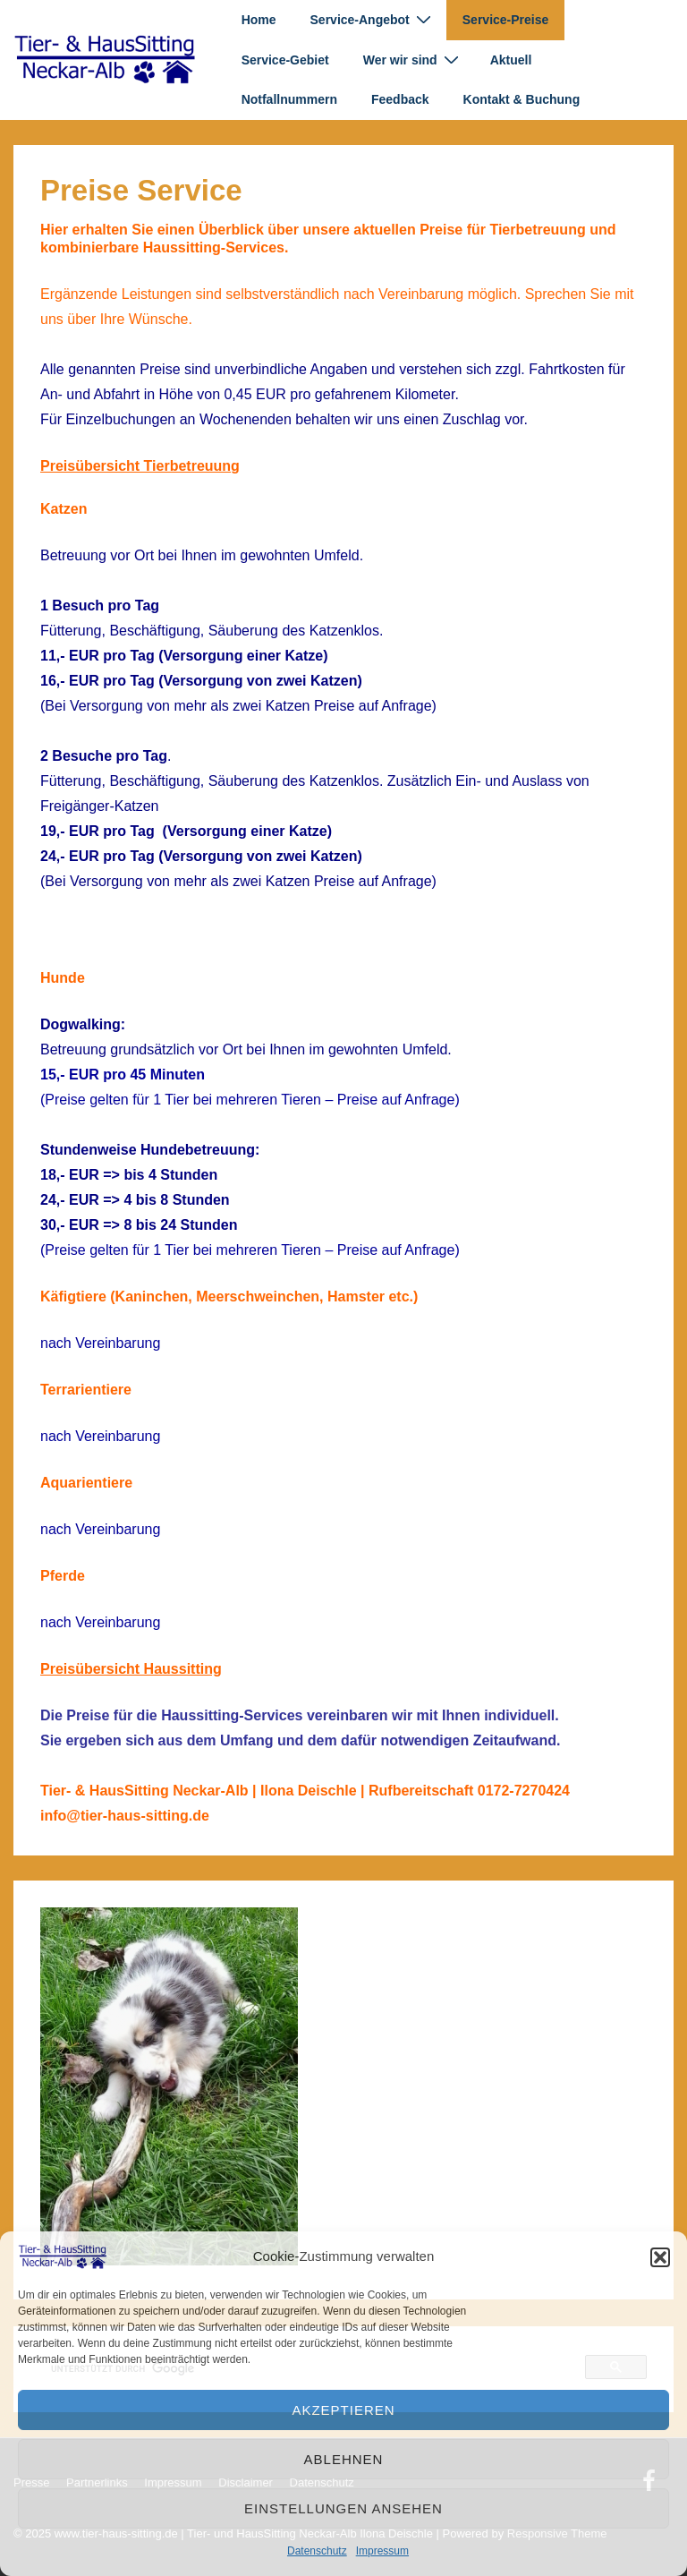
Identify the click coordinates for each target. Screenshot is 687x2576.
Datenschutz (317, 2551)
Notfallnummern (289, 99)
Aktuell (511, 60)
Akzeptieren (343, 2410)
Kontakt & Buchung (522, 99)
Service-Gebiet (285, 60)
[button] (660, 2257)
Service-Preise (505, 20)
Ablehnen (344, 2459)
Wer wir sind (413, 59)
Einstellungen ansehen (343, 2508)
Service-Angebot (373, 19)
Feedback (400, 99)
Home (259, 20)
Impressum (382, 2551)
